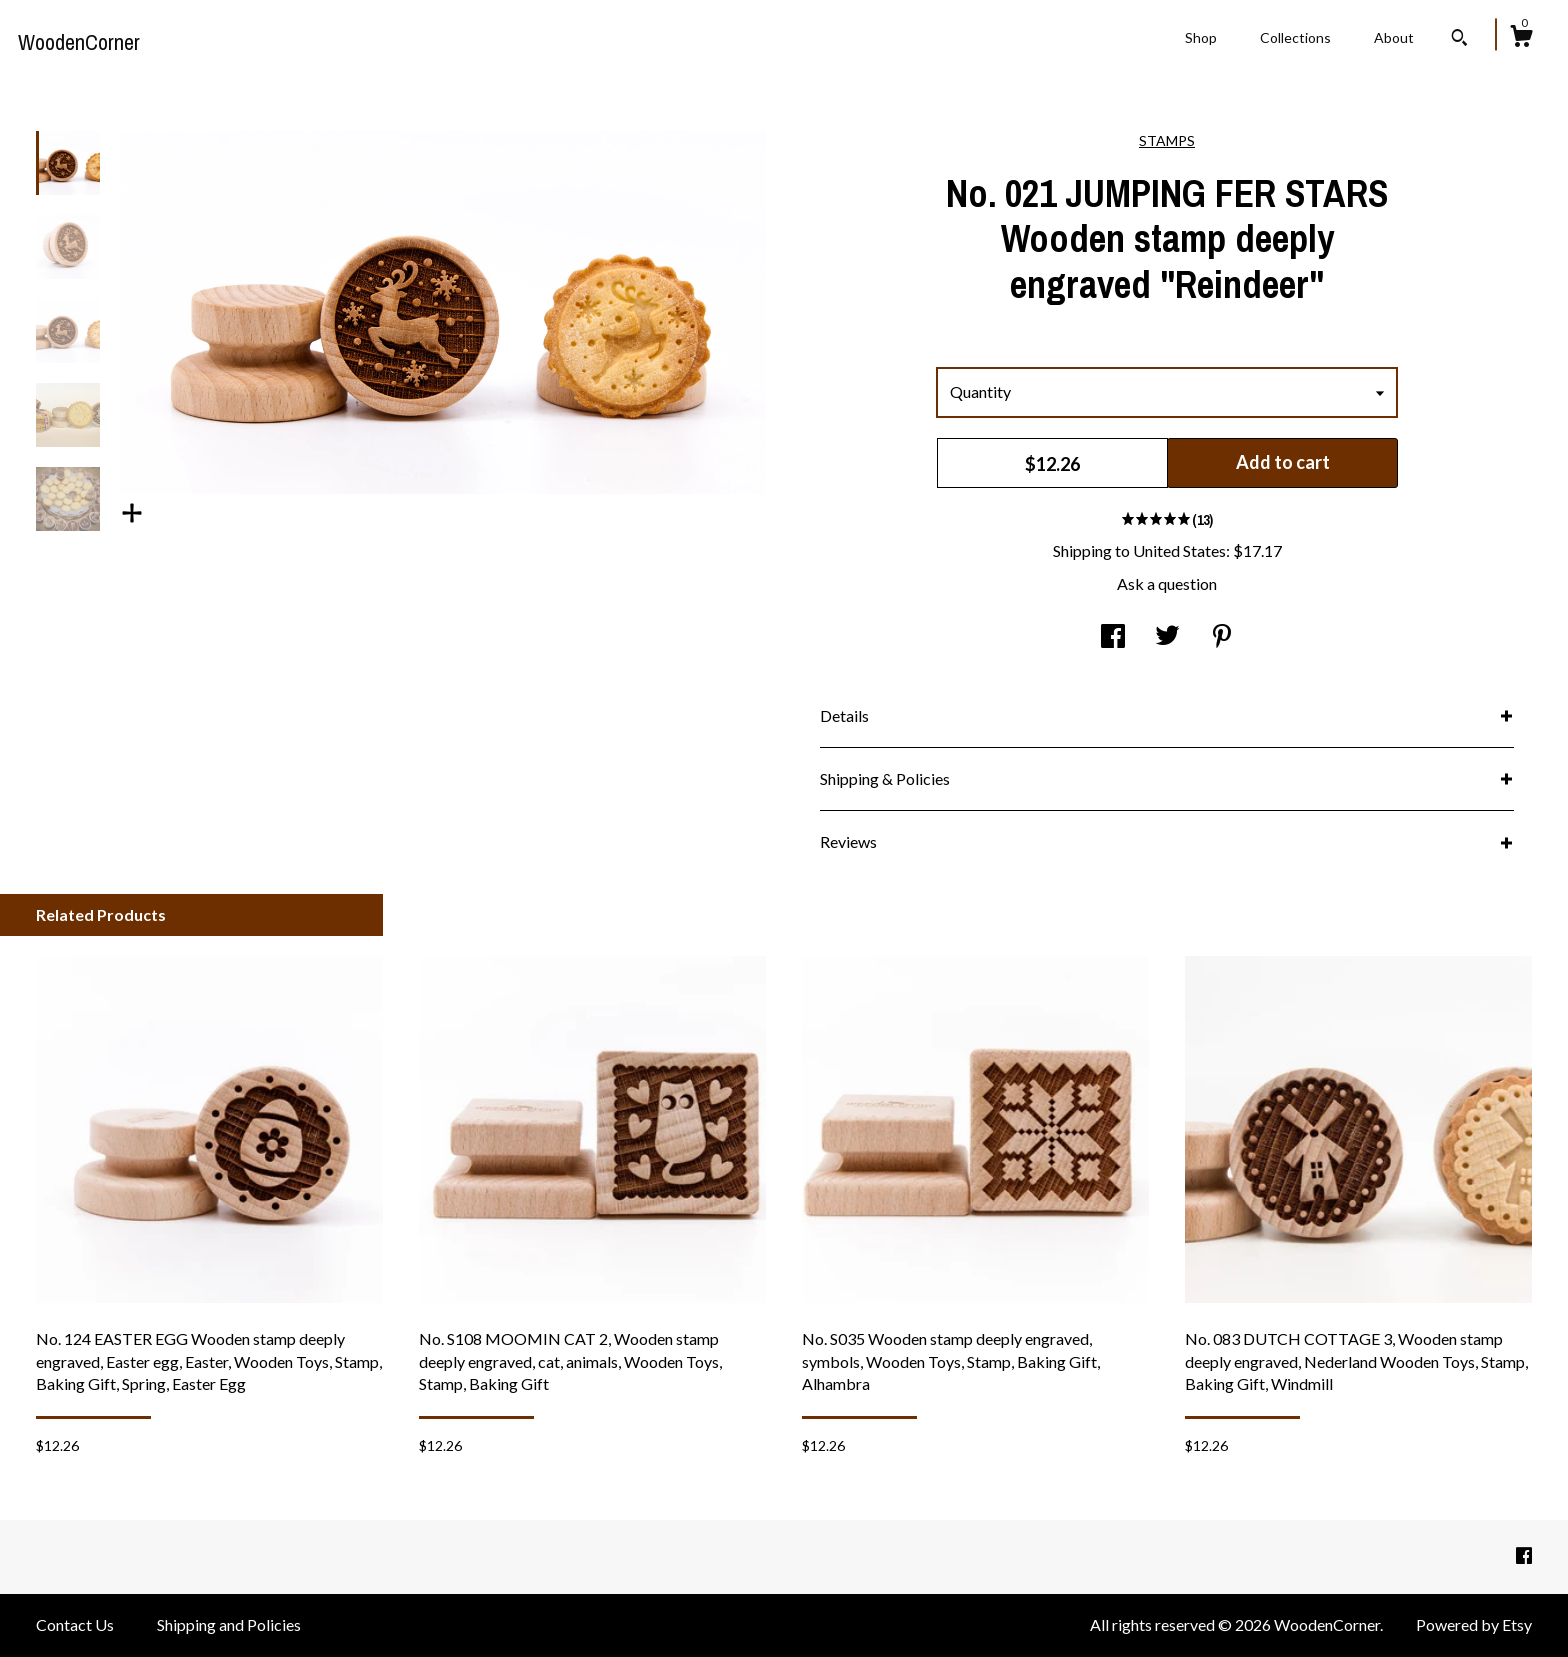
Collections (1295, 37)
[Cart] (1521, 39)
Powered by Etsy (1474, 1624)
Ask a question (1167, 583)
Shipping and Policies (229, 1624)
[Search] (1459, 40)
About (1394, 37)
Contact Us (75, 1624)
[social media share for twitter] (1167, 637)
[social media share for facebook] (1113, 637)
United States (1179, 550)
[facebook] (1524, 1555)
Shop (1201, 37)
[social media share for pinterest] (1222, 637)
